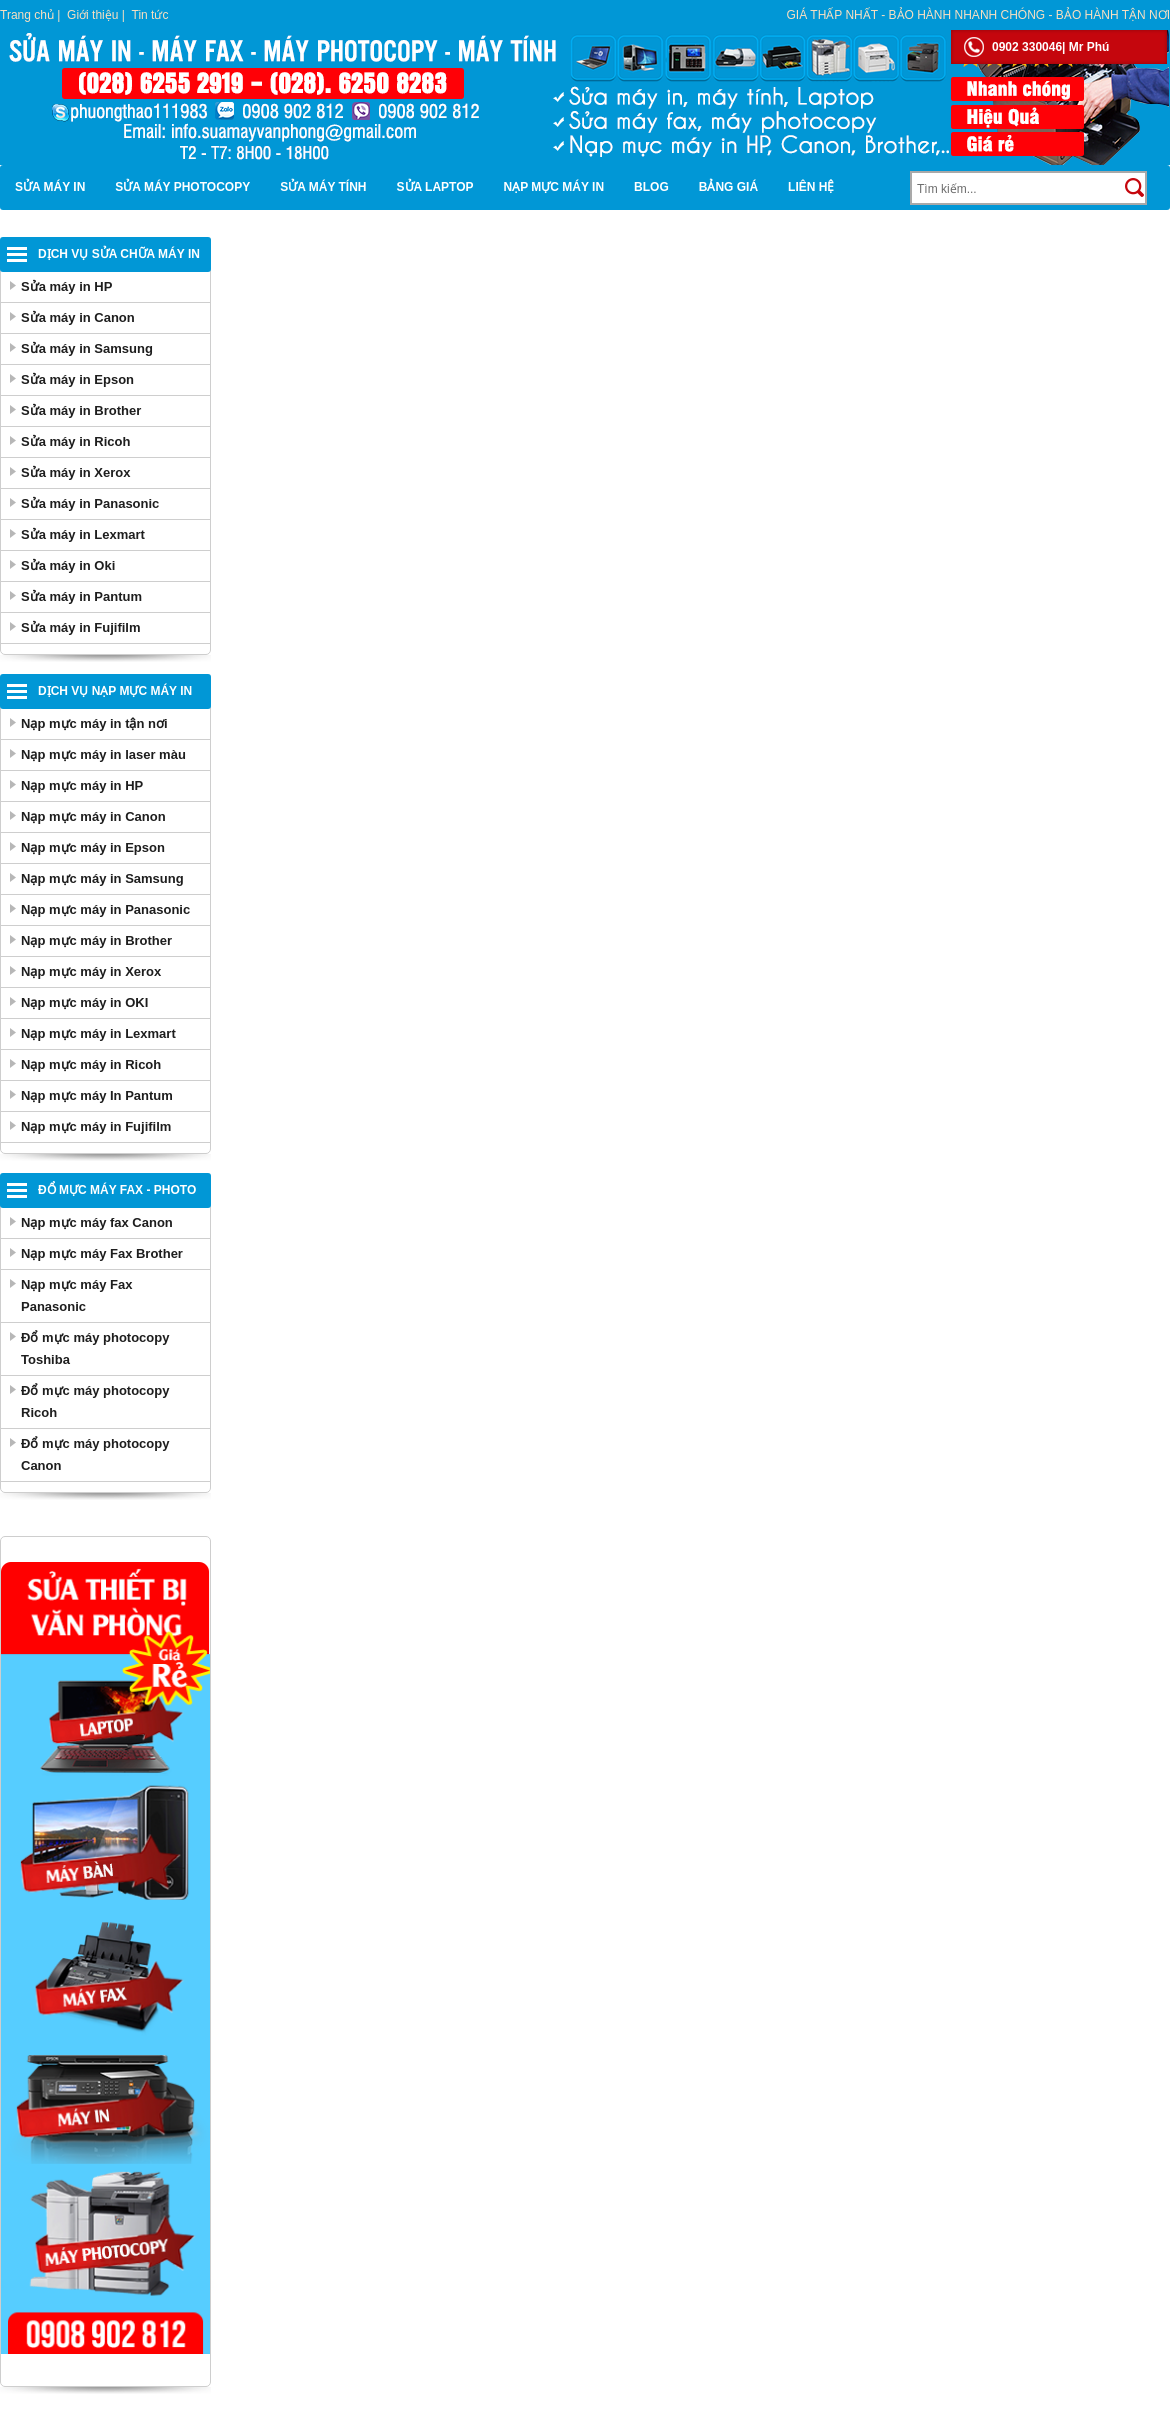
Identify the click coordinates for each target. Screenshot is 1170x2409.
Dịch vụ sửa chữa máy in (119, 254)
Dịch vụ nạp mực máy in (115, 691)
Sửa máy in (50, 187)
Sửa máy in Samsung (87, 348)
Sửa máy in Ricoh (75, 441)
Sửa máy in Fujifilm (81, 627)
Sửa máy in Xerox (75, 472)
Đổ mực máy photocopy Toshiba (95, 1348)
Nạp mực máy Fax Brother (102, 1253)
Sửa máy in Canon (78, 317)
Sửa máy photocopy (182, 187)
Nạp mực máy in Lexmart (98, 1033)
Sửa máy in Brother (81, 410)
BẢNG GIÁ (728, 187)
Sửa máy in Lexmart (83, 534)
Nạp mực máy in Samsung (102, 878)
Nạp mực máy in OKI (84, 1002)
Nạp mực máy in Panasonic (105, 909)
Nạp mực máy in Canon (93, 816)
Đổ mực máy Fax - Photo (117, 1190)
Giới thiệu (92, 15)
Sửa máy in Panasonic (90, 503)
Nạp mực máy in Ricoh (91, 1064)
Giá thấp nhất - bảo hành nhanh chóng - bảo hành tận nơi (978, 15)
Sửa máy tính (323, 187)
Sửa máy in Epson (77, 379)
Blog (651, 187)
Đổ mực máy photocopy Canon (95, 1454)
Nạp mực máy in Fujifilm (96, 1126)
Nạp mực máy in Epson (93, 847)
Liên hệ (811, 187)
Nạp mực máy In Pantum (97, 1095)
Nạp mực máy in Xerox (91, 971)
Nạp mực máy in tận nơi (94, 723)
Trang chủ (27, 15)
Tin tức (150, 15)
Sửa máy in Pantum (81, 596)
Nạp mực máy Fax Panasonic (76, 1295)
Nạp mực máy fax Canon (97, 1222)
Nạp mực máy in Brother (96, 940)
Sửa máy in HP (66, 286)
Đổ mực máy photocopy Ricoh (95, 1401)
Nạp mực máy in (554, 187)
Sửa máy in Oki (68, 565)
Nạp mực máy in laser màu (103, 754)
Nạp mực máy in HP (82, 785)
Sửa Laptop (435, 187)
